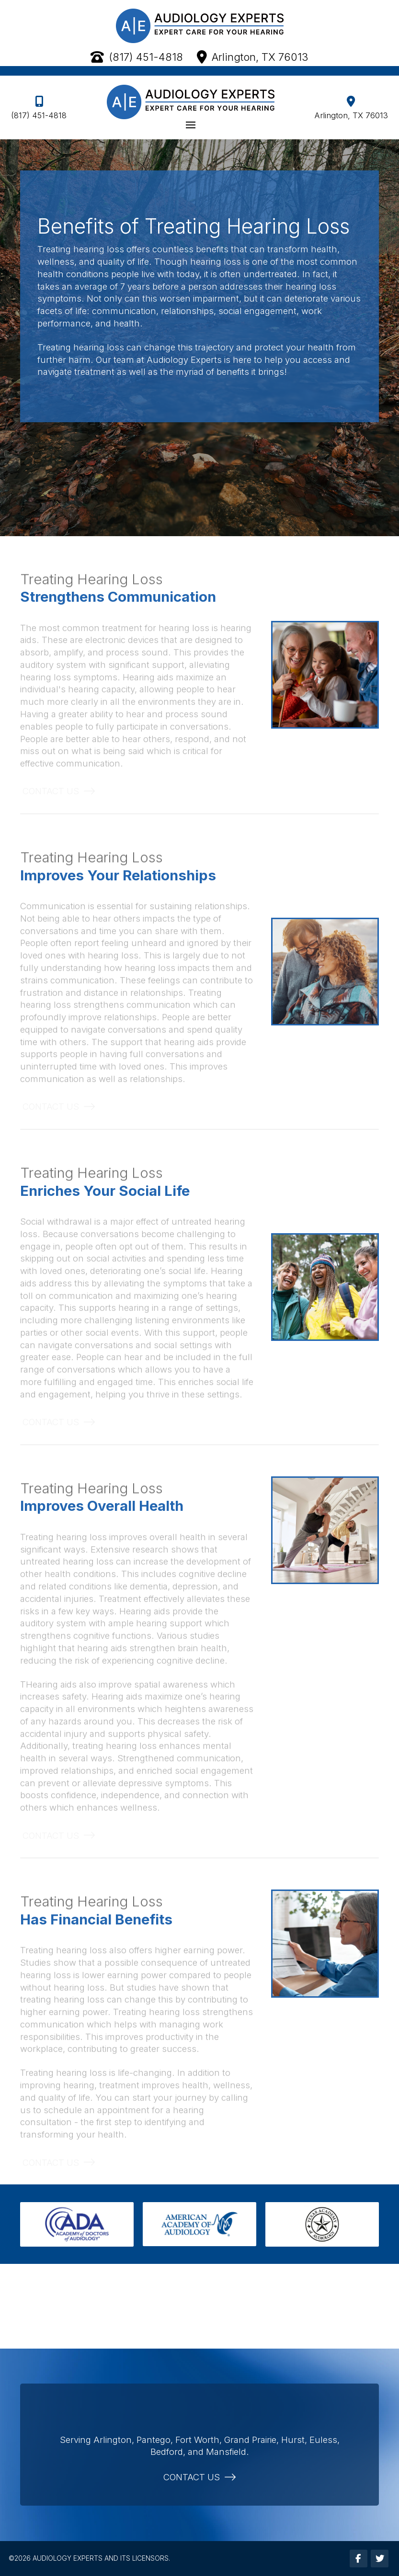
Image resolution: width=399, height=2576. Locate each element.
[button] (190, 125)
